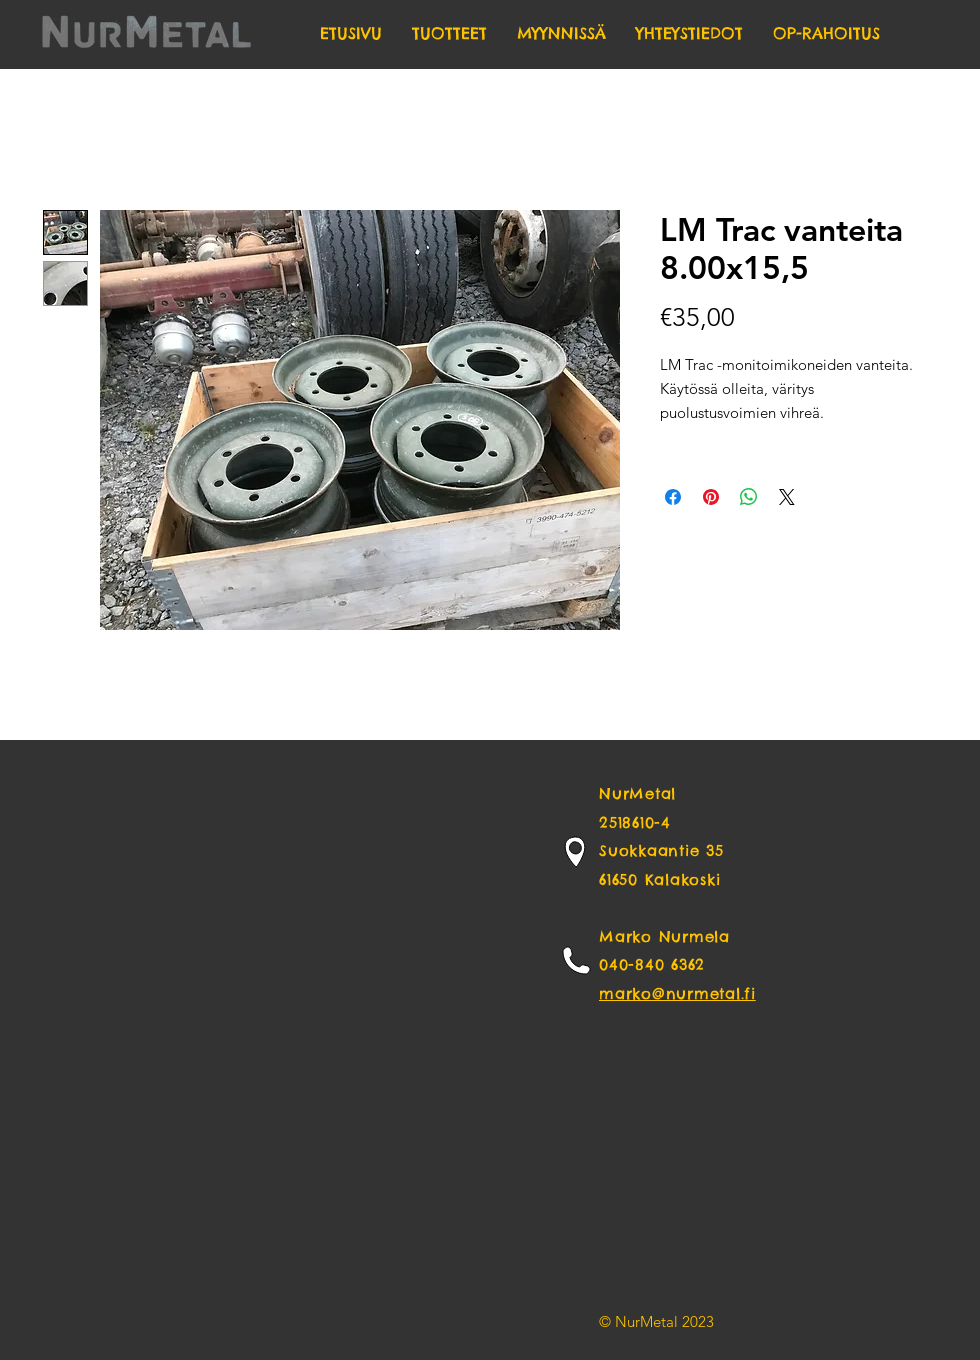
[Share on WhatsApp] (749, 497)
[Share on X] (787, 497)
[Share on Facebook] (673, 497)
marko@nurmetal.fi (677, 993)
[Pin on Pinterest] (711, 497)
